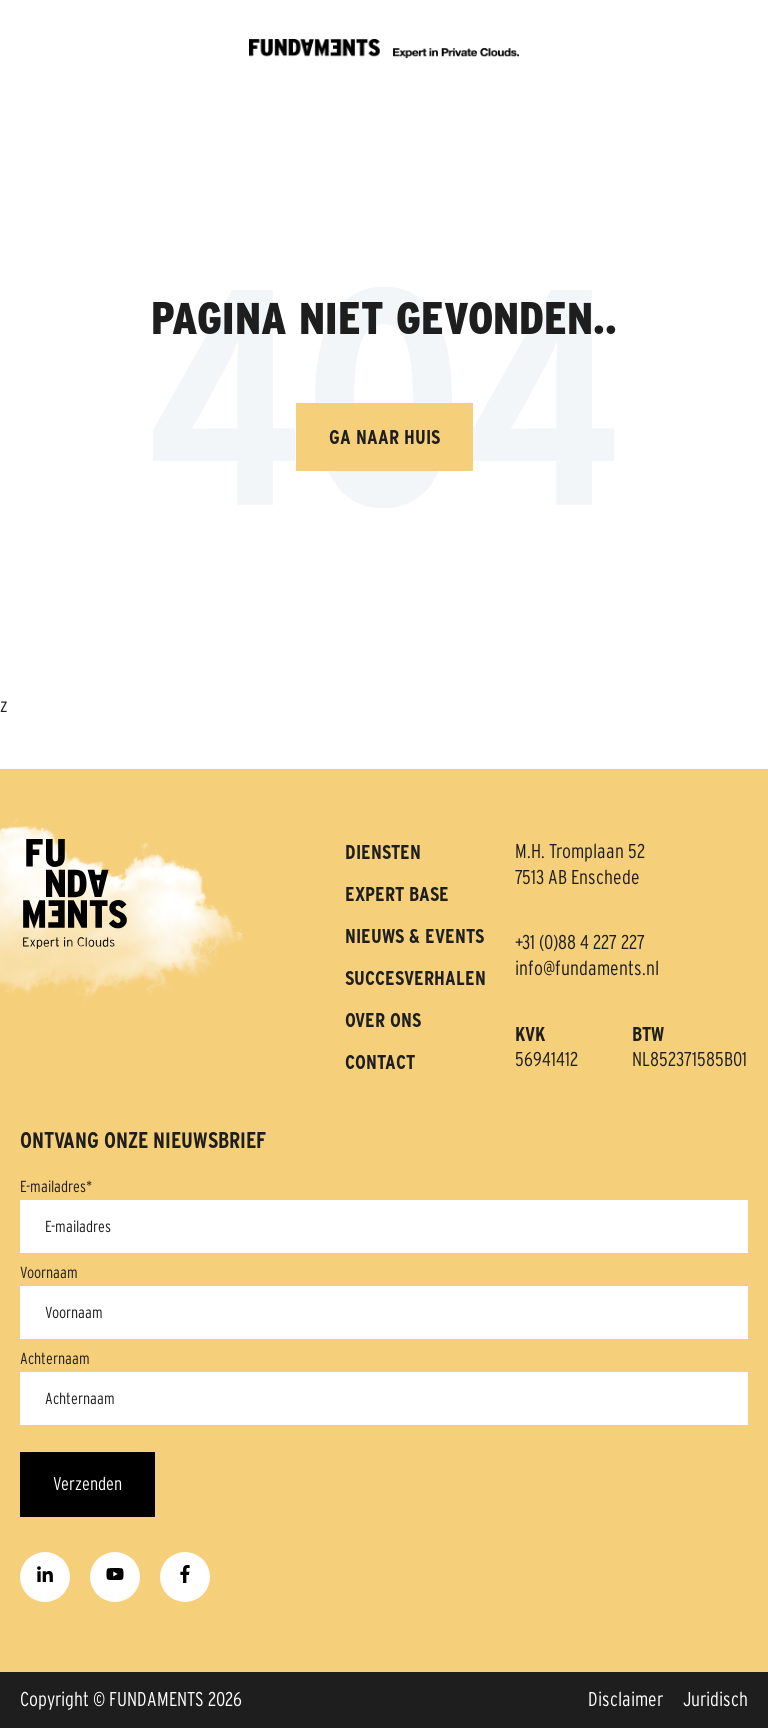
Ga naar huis (384, 437)
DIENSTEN (383, 852)
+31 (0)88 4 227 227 (580, 943)
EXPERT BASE (397, 894)
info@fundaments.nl (587, 969)
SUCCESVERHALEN (415, 978)
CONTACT (380, 1062)
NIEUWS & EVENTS (414, 936)
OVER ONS (383, 1020)
